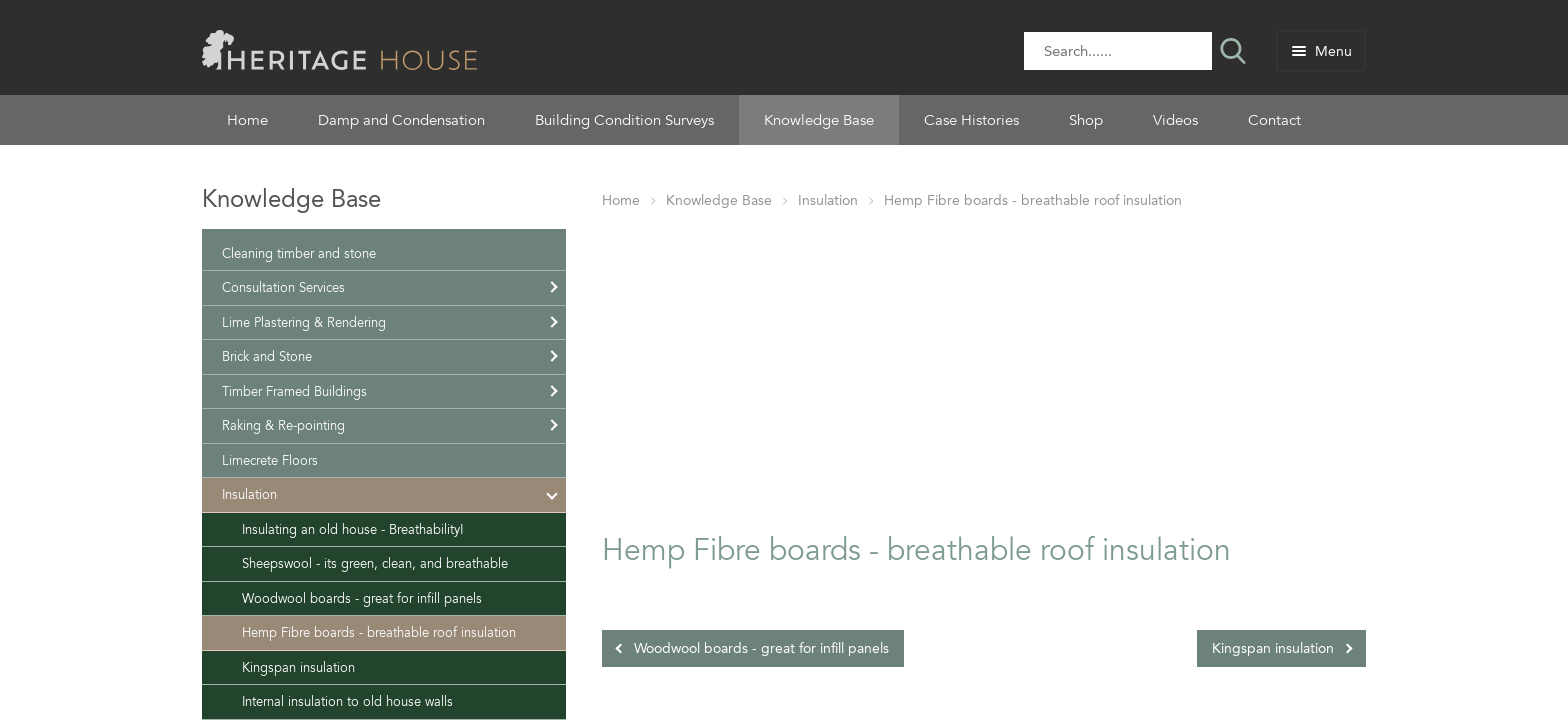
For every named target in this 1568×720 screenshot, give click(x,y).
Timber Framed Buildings (294, 391)
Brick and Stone (267, 356)
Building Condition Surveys (624, 120)
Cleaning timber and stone (299, 253)
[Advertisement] (984, 367)
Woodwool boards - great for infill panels (761, 648)
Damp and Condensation (401, 120)
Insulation (828, 200)
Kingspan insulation (1273, 648)
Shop (1086, 120)
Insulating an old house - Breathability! (353, 529)
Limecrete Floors (270, 460)
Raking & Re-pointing (283, 425)
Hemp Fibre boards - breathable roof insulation (1033, 200)
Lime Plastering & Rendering (304, 322)
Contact (1274, 120)
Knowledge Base (819, 120)
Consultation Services (283, 287)
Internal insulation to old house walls (347, 701)
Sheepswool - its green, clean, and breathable (375, 563)
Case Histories (971, 120)
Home (247, 120)
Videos (1175, 120)
